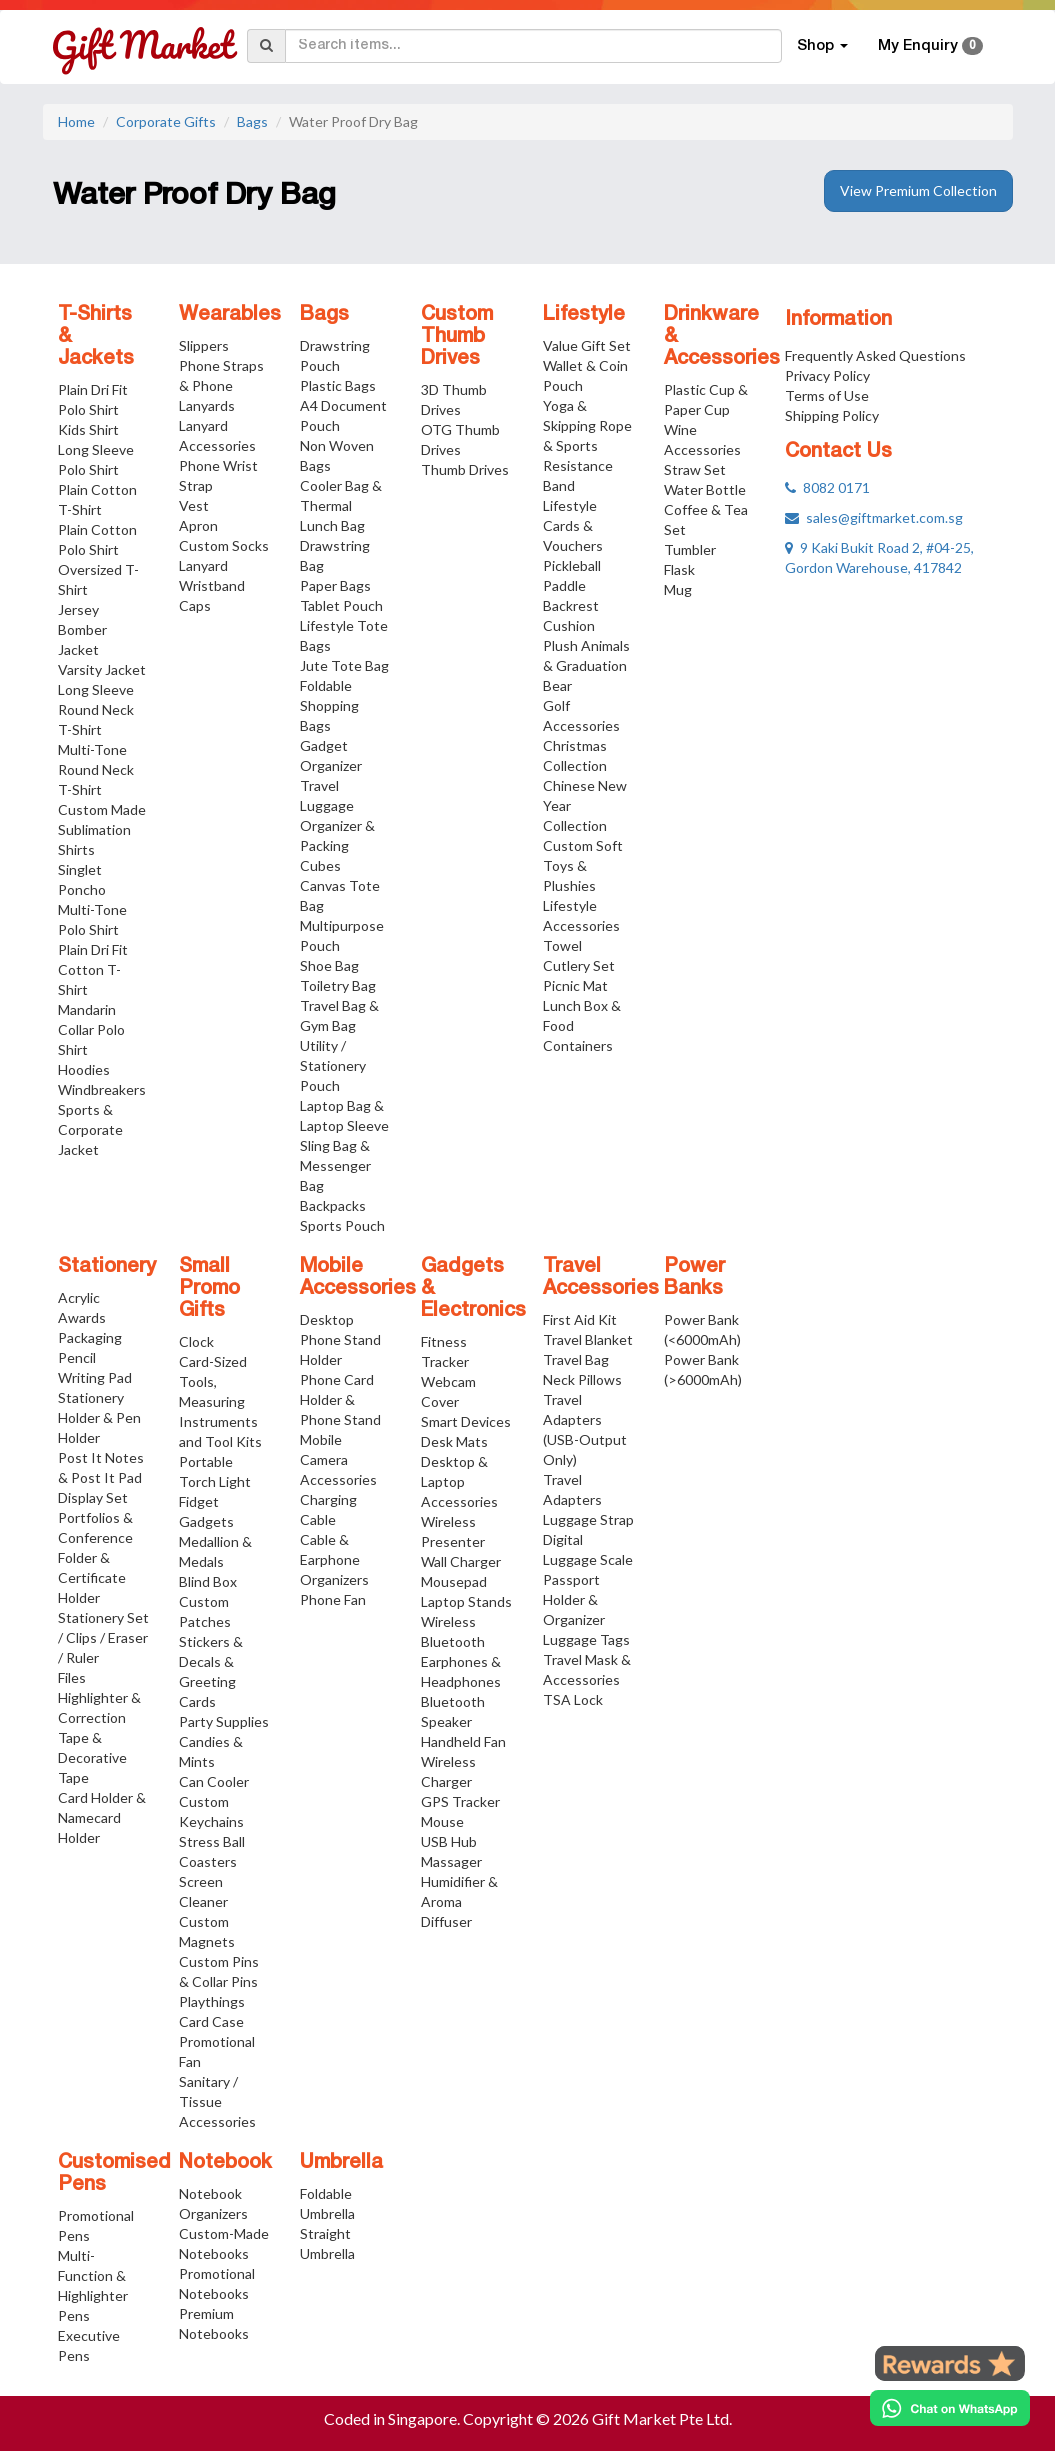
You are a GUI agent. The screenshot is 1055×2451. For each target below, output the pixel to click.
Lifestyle (584, 315)
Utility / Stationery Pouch (333, 1065)
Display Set (93, 1497)
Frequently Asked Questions (875, 355)
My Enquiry (930, 46)
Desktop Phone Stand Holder (340, 1339)
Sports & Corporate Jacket (90, 1129)
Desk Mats (454, 1441)
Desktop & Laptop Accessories (459, 1481)
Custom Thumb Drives (457, 337)
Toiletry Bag (338, 985)
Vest (194, 505)
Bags (252, 121)
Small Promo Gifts (209, 1289)
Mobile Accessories (358, 1278)
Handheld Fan (463, 1741)
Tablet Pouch (341, 605)
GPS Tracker (460, 1801)
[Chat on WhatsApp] (950, 2408)
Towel (562, 945)
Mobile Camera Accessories (338, 1459)
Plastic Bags (338, 385)
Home (76, 121)
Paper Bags (335, 585)
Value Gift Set (587, 345)
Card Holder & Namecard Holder (102, 1817)
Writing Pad (95, 1377)
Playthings (212, 2001)
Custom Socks (224, 545)
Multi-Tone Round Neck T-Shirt (96, 769)
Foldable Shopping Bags (329, 705)
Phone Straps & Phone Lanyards (221, 385)
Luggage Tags (586, 1639)
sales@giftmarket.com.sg (874, 517)
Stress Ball (212, 1841)
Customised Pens (114, 2174)
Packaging (90, 1337)
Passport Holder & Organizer (574, 1599)
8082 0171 (827, 487)
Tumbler (690, 549)
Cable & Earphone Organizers (334, 1559)
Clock (196, 1341)
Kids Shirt (88, 429)
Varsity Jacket (102, 669)
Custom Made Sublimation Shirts (102, 829)
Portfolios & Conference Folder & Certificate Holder (95, 1557)
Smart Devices (466, 1421)
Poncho (82, 889)
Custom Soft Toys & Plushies (583, 865)
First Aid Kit (580, 1319)
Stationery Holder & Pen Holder (99, 1417)
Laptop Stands (466, 1601)
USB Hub (449, 1841)
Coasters (208, 1861)
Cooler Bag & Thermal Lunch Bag (341, 505)
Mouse (442, 1821)
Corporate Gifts (166, 121)
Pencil (77, 1357)
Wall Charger (461, 1561)
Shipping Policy (832, 415)
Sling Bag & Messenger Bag (335, 1165)
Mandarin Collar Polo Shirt (91, 1029)
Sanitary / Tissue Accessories (217, 2101)
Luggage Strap (588, 1519)
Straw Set (695, 469)
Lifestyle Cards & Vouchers (573, 525)
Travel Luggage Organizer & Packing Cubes (337, 825)
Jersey (78, 609)
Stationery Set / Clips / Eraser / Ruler (103, 1637)
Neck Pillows (582, 1379)
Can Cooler (214, 1781)
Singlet (80, 869)
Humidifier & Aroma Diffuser (459, 1901)
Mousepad (454, 1581)
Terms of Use (827, 395)
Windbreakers (102, 1089)
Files (72, 1677)
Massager (451, 1861)
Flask (679, 569)
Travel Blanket (588, 1339)
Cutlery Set (579, 965)
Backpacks (333, 1205)
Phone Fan (333, 1599)
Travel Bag (576, 1359)
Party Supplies (224, 1721)
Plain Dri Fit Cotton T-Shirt (93, 969)
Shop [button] (822, 46)
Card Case (211, 2021)
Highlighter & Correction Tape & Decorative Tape (99, 1737)
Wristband (212, 585)
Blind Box (208, 1581)
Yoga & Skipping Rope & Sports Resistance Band (587, 445)
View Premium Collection (918, 190)
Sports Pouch (342, 1225)
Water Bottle (705, 489)
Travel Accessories (601, 1278)
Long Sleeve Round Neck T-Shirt (96, 709)
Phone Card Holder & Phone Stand (340, 1399)
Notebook (225, 2163)
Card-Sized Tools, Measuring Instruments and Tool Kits (220, 1401)
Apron (198, 525)
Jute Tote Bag (344, 665)
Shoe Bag (329, 965)
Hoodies (84, 1069)
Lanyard (203, 565)
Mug (678, 589)
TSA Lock (573, 1699)
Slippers (204, 345)
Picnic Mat (575, 985)
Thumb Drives (465, 469)
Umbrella (341, 2163)
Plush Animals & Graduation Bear (586, 665)
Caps (195, 605)
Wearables (230, 315)
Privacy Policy (827, 375)
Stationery (107, 1267)
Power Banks (694, 1278)
